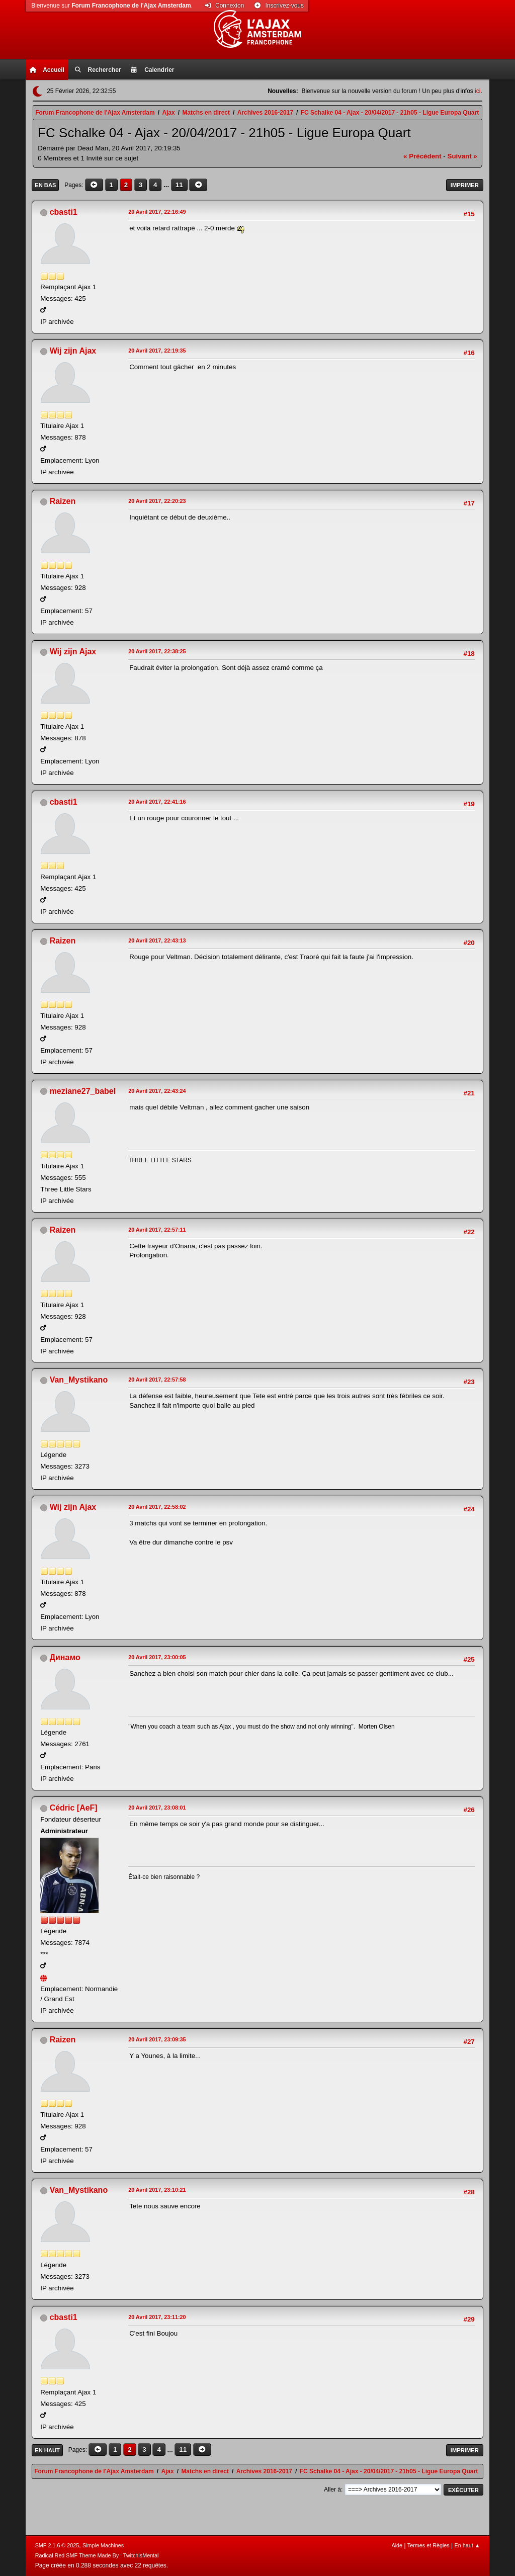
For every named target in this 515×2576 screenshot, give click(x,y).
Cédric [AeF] (74, 1808)
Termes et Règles (428, 2545)
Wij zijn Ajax (73, 351)
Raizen (63, 501)
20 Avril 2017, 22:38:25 (157, 651)
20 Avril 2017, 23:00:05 (157, 1657)
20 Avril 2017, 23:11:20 (157, 2317)
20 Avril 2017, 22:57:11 (157, 1230)
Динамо (65, 1657)
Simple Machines (103, 2545)
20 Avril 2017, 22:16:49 (157, 212)
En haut (47, 2450)
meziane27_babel (83, 1091)
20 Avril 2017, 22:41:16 (157, 802)
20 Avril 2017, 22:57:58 (157, 1380)
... (167, 185)
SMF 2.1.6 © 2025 (57, 2545)
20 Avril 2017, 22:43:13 (157, 940)
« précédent (422, 156)
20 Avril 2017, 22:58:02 (157, 1507)
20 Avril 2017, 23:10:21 (157, 2190)
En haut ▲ (467, 2545)
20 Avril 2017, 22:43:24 (157, 1091)
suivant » (462, 156)
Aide (396, 2545)
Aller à (332, 2489)
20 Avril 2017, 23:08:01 (157, 1808)
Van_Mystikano (79, 1380)
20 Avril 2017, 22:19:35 (157, 351)
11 (179, 185)
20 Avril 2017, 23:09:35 (157, 2039)
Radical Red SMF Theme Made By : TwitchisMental (97, 2555)
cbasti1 (63, 212)
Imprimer (465, 185)
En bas (45, 185)
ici (477, 91)
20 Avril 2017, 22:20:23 (157, 501)
